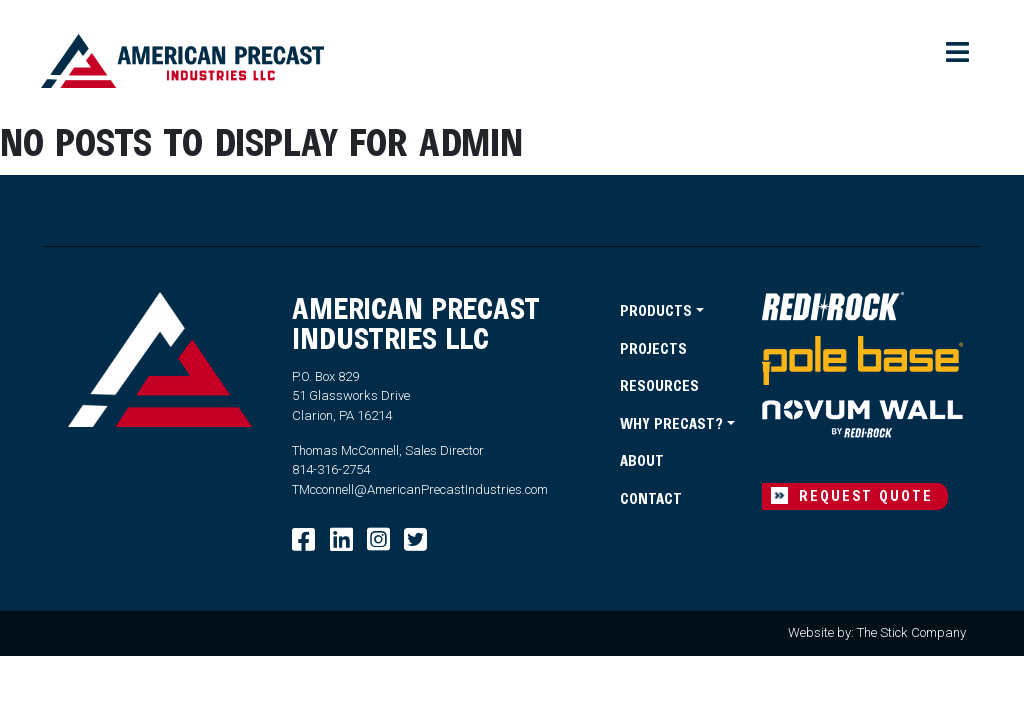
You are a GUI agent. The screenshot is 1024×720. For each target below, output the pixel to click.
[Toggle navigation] (958, 53)
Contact (651, 498)
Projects (653, 348)
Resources (659, 385)
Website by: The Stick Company (877, 632)
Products (656, 310)
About (642, 460)
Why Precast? (671, 423)
